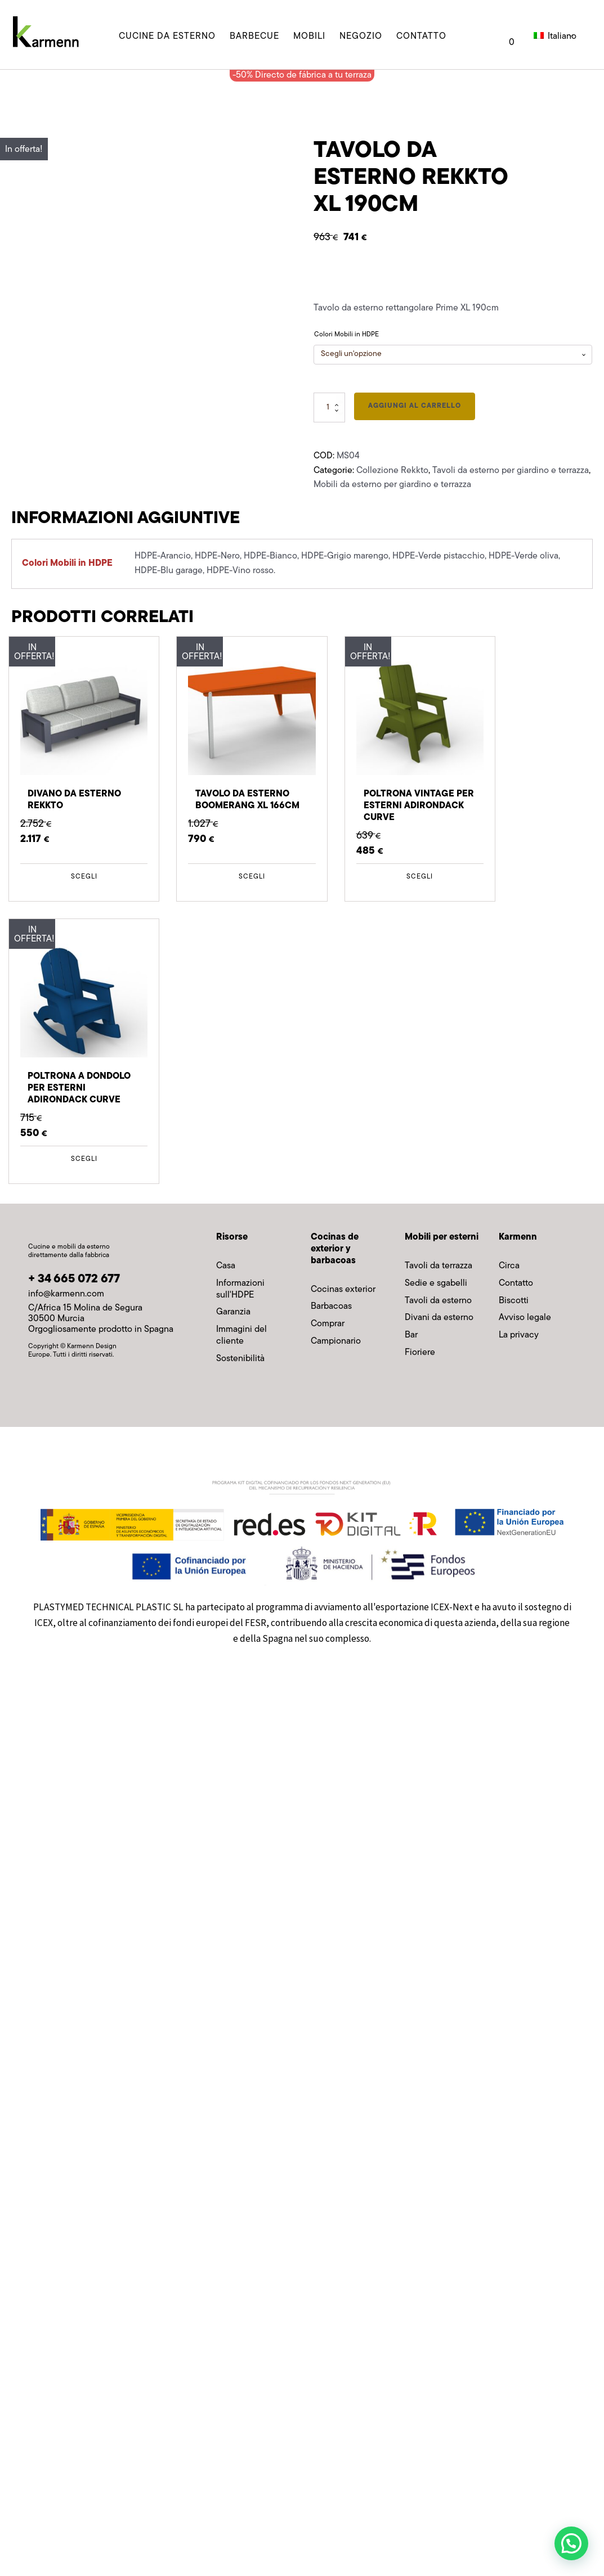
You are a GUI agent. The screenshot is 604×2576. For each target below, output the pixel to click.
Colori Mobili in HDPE (346, 334)
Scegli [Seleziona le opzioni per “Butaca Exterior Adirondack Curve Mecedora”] (84, 1159)
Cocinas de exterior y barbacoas (335, 1249)
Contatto (516, 1283)
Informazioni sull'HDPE (240, 1289)
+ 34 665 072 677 (74, 1279)
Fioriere (420, 1352)
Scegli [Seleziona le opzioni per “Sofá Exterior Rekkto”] (84, 876)
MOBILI (309, 36)
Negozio (360, 36)
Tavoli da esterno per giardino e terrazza (510, 470)
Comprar (327, 1323)
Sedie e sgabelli (436, 1283)
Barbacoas (331, 1306)
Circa (509, 1266)
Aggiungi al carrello (414, 406)
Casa (225, 1266)
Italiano (553, 36)
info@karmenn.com (66, 1294)
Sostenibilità (240, 1358)
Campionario (336, 1341)
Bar (411, 1335)
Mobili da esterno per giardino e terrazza (392, 484)
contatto (421, 36)
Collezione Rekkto (392, 470)
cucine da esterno (167, 36)
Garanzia (233, 1312)
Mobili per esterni (441, 1237)
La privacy (519, 1335)
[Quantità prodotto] (329, 407)
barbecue (254, 36)
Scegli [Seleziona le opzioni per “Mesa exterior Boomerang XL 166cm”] (252, 876)
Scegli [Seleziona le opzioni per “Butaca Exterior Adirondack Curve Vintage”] (419, 876)
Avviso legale (525, 1317)
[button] (571, 2543)
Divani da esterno (439, 1317)
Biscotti (514, 1300)
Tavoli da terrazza (438, 1266)
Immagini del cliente (241, 1335)
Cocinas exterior (343, 1289)
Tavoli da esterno (438, 1300)
